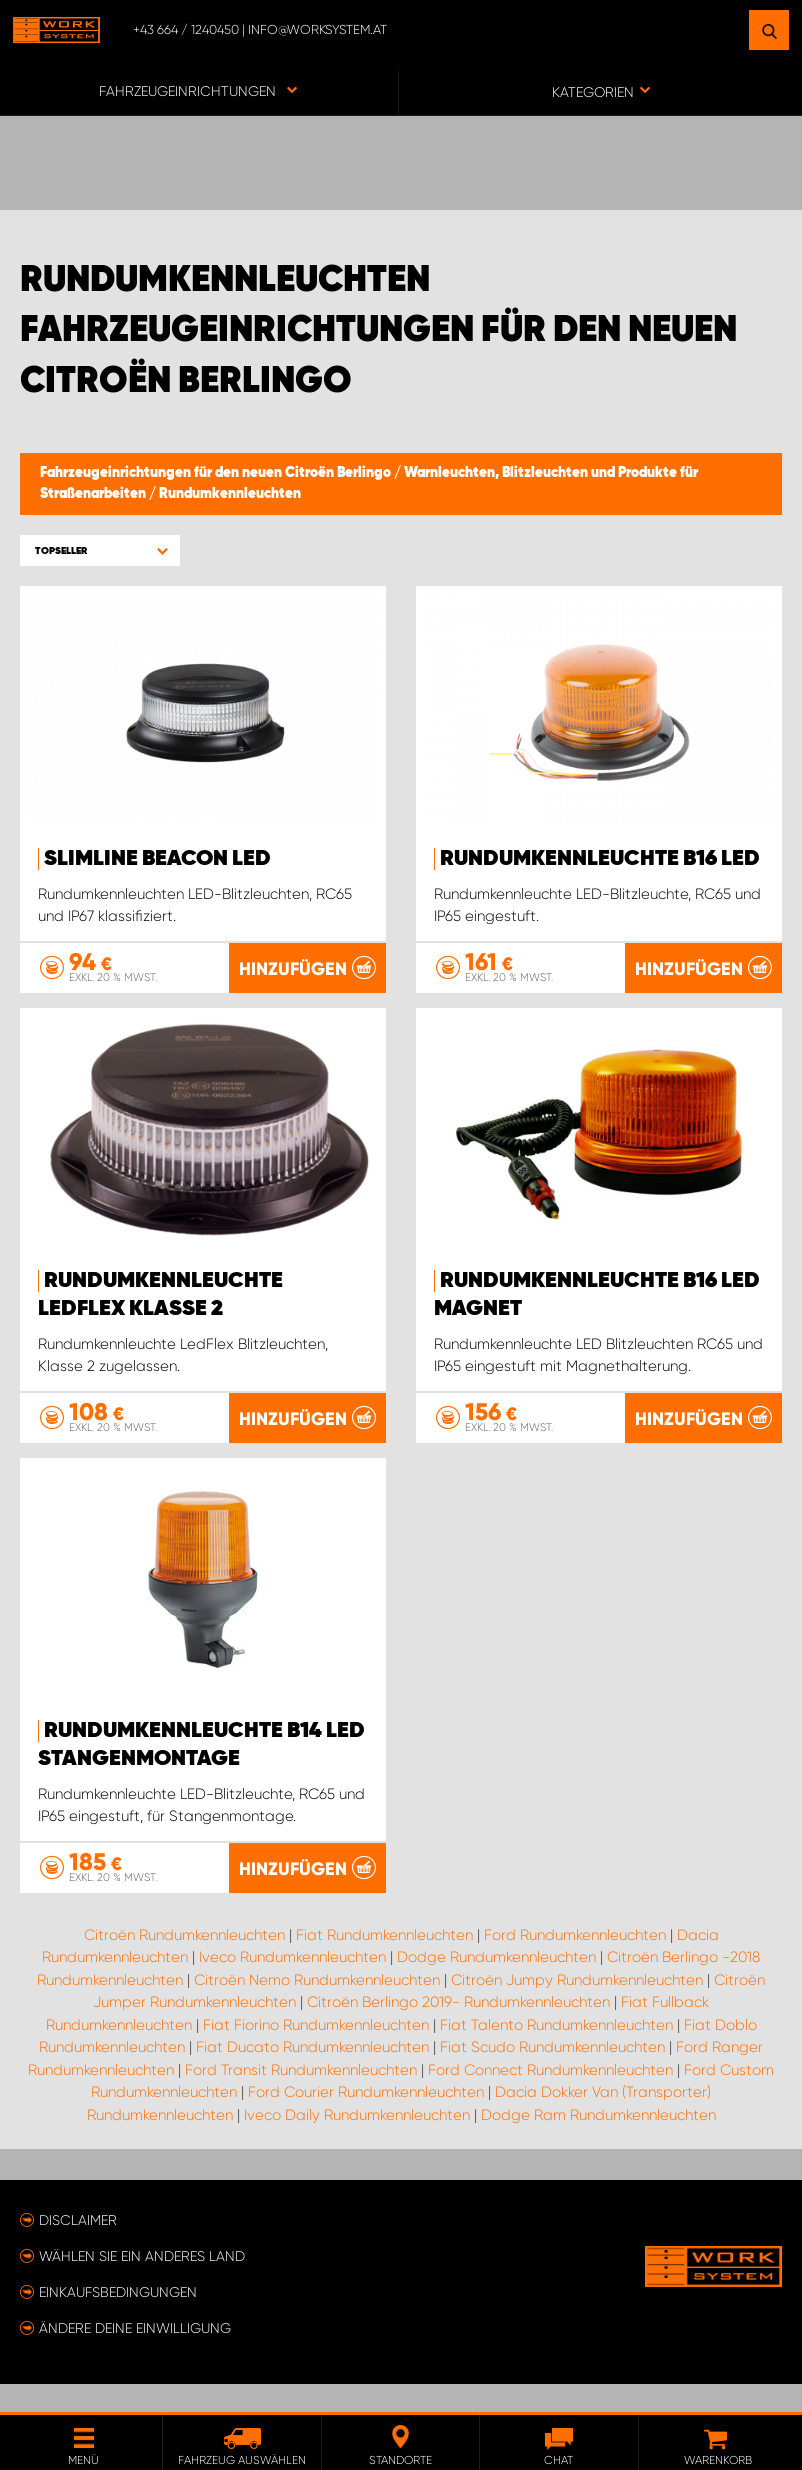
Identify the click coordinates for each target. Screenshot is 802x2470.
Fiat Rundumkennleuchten (384, 1963)
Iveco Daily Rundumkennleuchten (357, 2143)
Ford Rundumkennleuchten (575, 1963)
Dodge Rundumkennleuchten (496, 1985)
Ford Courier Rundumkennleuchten (366, 2120)
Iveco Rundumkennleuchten (292, 1985)
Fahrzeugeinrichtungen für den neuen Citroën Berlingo (217, 473)
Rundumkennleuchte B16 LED (600, 859)
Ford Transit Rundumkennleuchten (301, 2098)
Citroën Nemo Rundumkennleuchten (317, 2008)
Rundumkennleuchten (230, 494)
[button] (100, 550)
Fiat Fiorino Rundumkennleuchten (316, 2053)
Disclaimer (78, 2248)
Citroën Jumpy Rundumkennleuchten (577, 2008)
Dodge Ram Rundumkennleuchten (598, 2143)
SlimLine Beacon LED (157, 859)
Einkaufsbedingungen (118, 2320)
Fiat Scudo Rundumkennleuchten (552, 2075)
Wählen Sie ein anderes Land (142, 2284)
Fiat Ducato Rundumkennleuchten (312, 2075)
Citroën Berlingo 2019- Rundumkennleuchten (458, 2030)
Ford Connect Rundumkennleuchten (550, 2098)
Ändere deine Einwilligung (135, 2356)
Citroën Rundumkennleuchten (184, 1963)
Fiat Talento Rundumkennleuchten (556, 2053)
